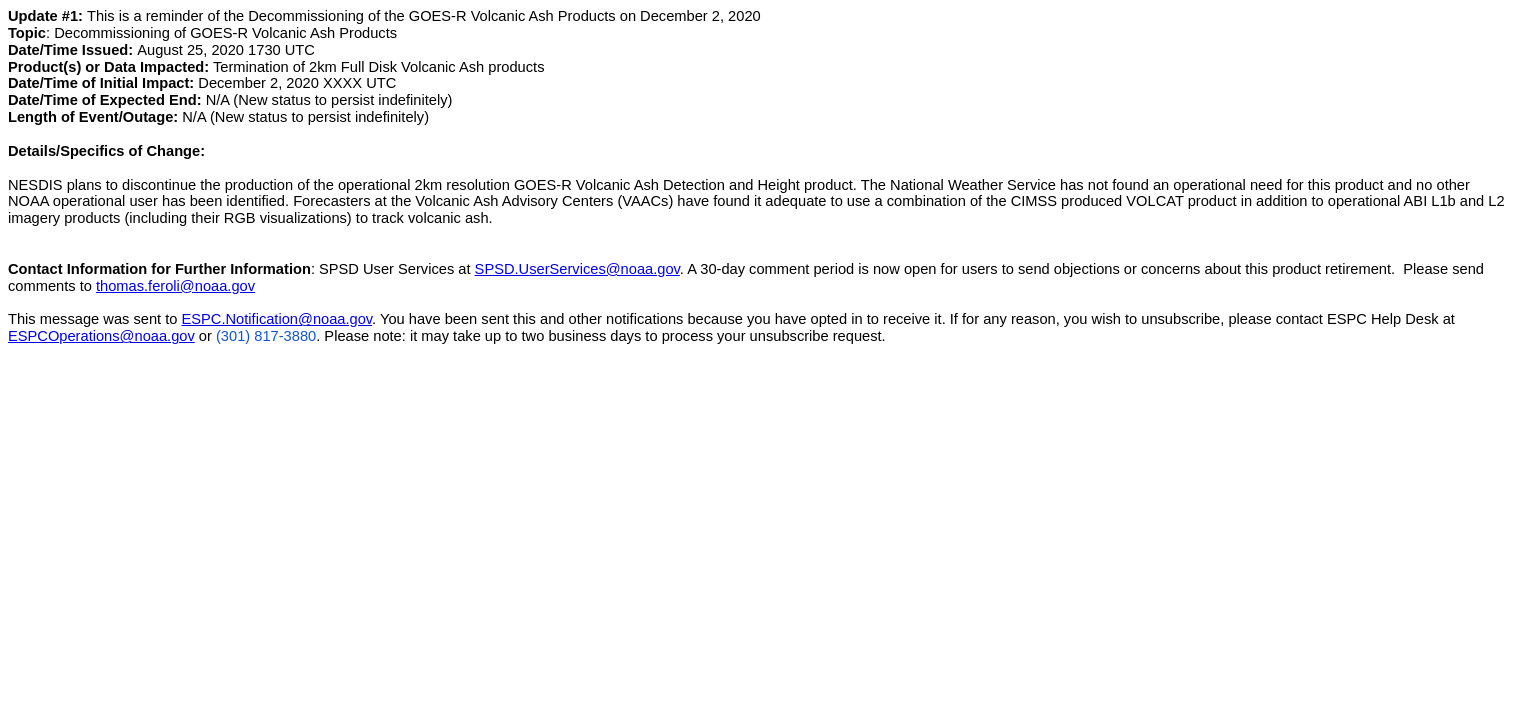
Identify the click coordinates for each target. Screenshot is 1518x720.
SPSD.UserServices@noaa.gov (577, 269)
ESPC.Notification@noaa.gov (277, 319)
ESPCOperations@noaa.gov (101, 336)
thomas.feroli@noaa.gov (175, 286)
